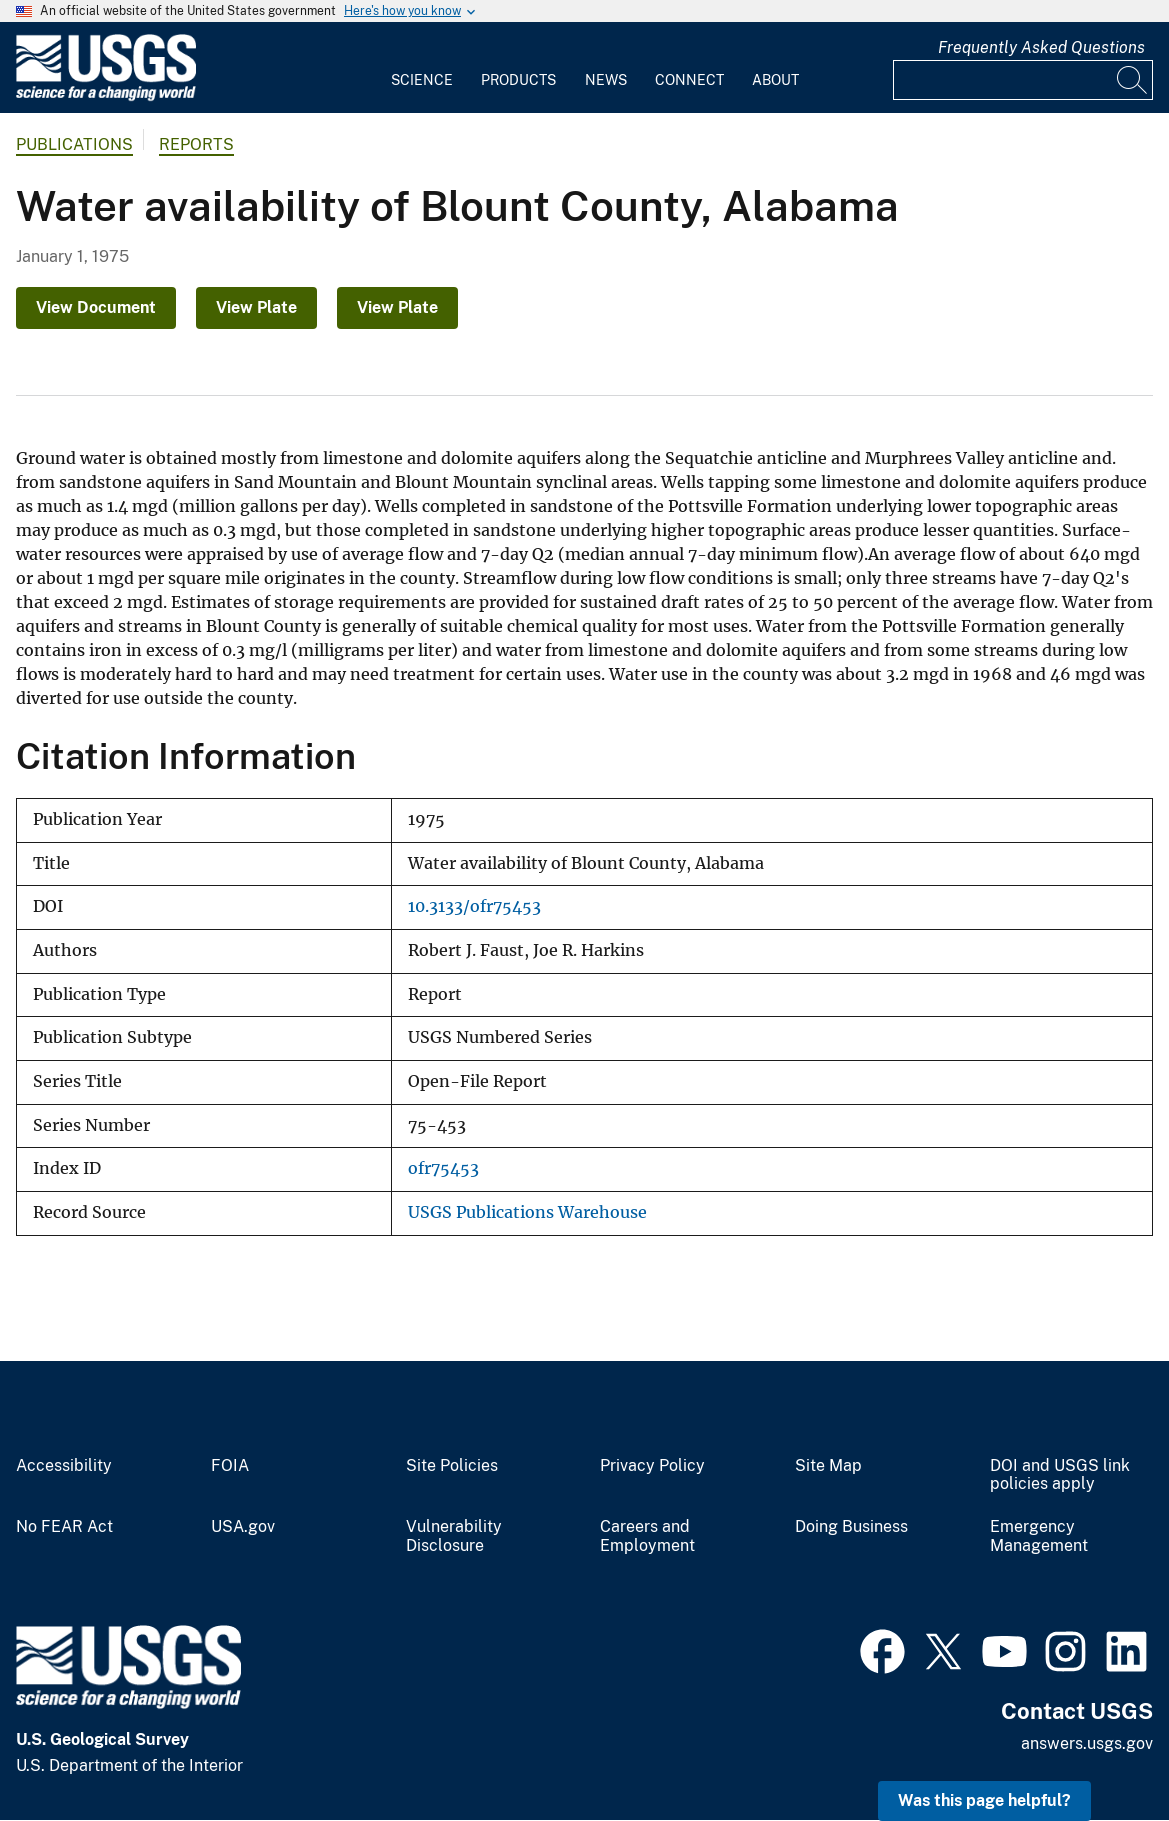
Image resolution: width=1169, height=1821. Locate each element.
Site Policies (452, 1466)
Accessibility (64, 1466)
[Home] (106, 96)
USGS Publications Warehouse (527, 1212)
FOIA (230, 1466)
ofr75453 (443, 1168)
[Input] (1023, 80)
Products (518, 80)
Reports (196, 144)
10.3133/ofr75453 (474, 906)
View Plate (256, 307)
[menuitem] (422, 68)
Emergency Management (1039, 1536)
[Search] (1133, 80)
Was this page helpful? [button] (984, 1800)
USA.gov (243, 1527)
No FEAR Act (64, 1527)
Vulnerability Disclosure (454, 1536)
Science (422, 80)
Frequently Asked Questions (1041, 47)
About (775, 80)
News (606, 80)
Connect (689, 80)
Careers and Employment (647, 1536)
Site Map (828, 1466)
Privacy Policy (652, 1466)
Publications (74, 144)
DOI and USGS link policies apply (1060, 1475)
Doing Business (851, 1527)
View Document (96, 307)
